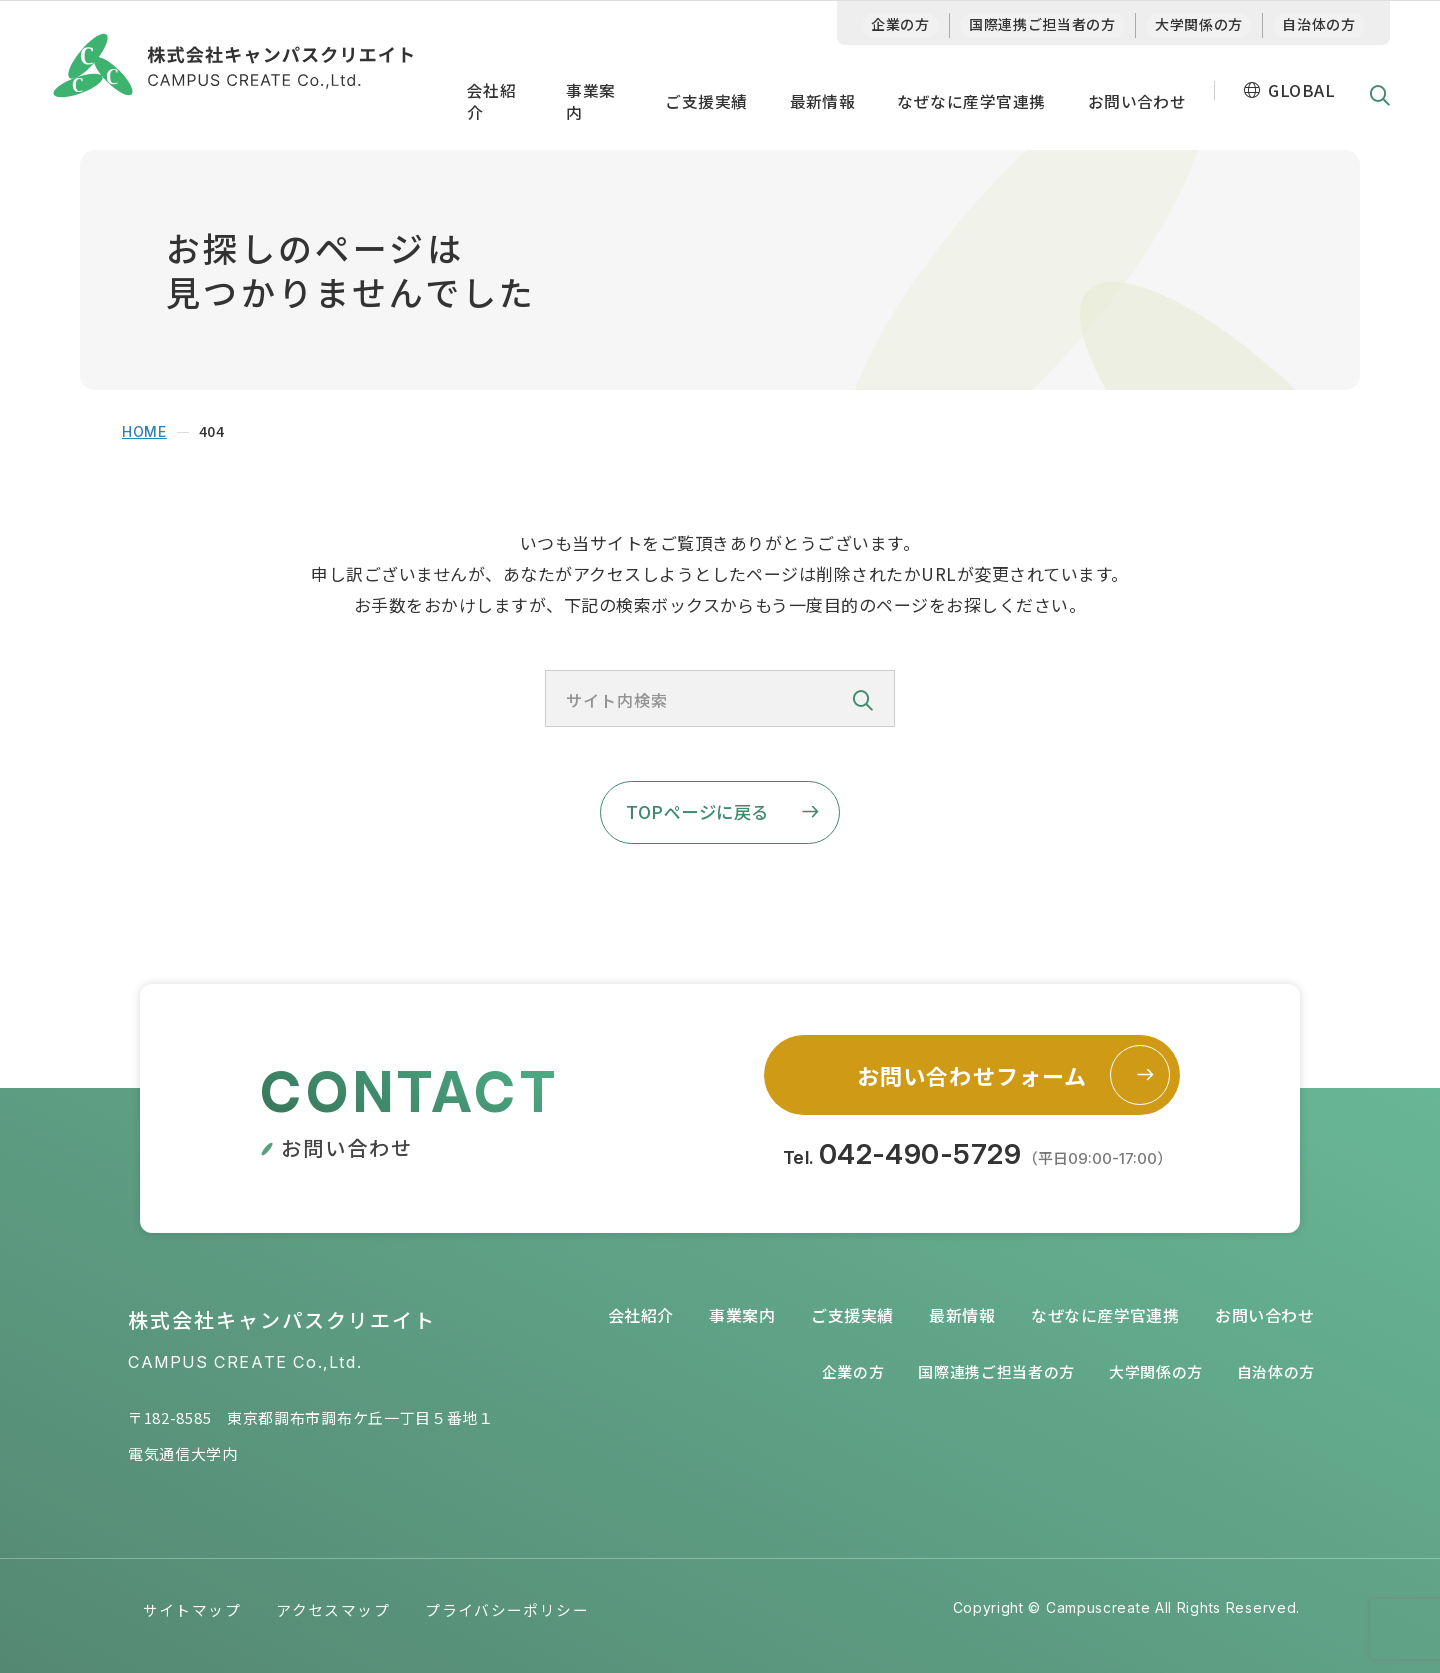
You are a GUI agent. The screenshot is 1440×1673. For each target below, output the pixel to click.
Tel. (978, 1156)
